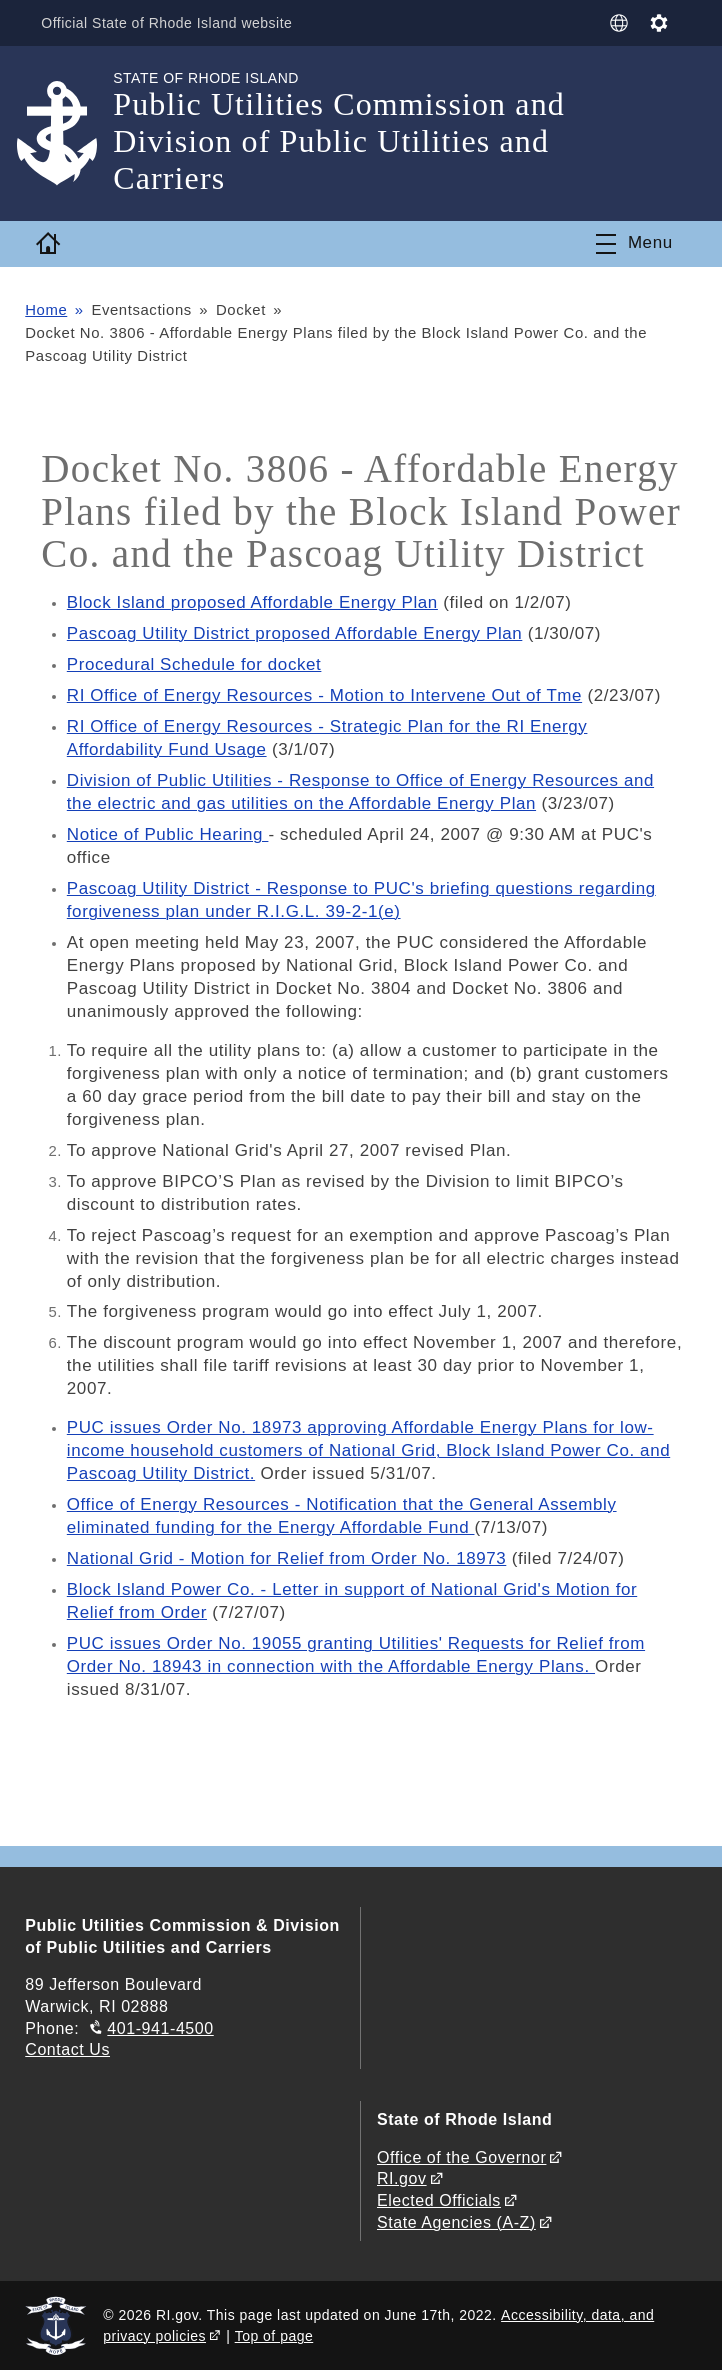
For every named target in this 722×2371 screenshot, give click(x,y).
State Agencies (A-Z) (456, 2222)
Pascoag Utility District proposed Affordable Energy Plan (295, 633)
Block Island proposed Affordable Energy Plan (253, 602)
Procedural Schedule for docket (194, 664)
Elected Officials (439, 2200)
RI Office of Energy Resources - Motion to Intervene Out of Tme (325, 695)
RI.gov (402, 2178)
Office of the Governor (461, 2157)
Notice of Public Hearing (168, 834)
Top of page (274, 2336)
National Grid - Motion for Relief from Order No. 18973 (287, 1558)
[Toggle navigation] (634, 244)
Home (46, 310)
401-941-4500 (160, 2028)
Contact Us (67, 2049)
